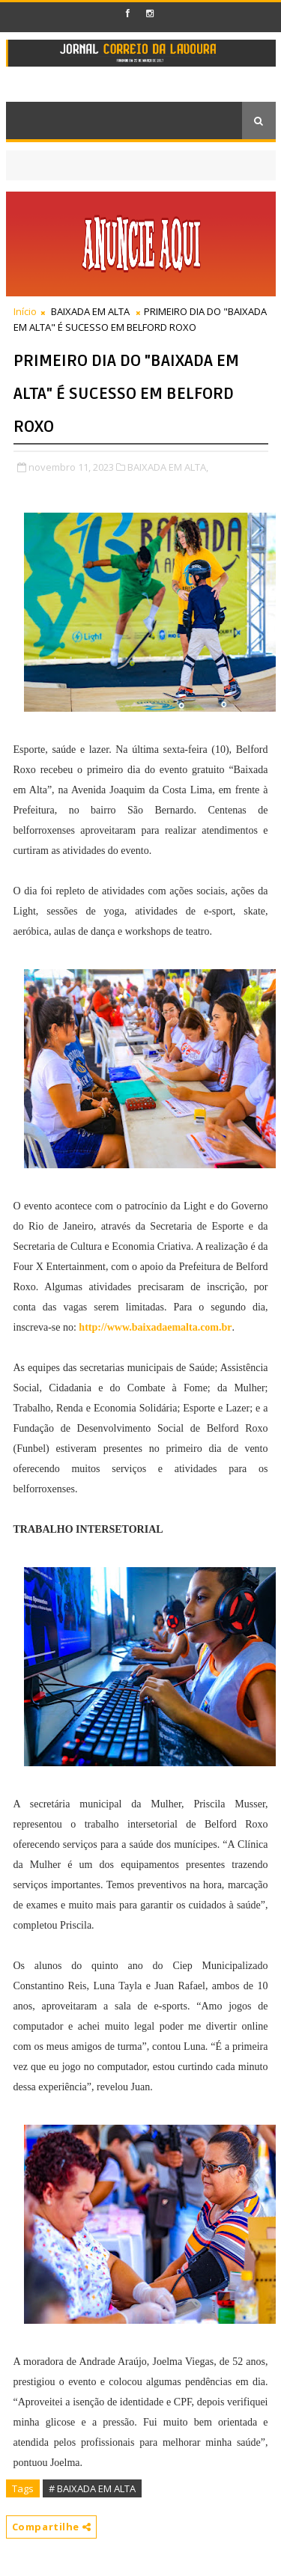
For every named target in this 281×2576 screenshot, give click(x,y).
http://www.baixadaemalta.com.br (155, 1327)
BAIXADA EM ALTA (90, 311)
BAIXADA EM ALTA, (167, 467)
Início (25, 311)
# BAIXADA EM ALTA (92, 2488)
